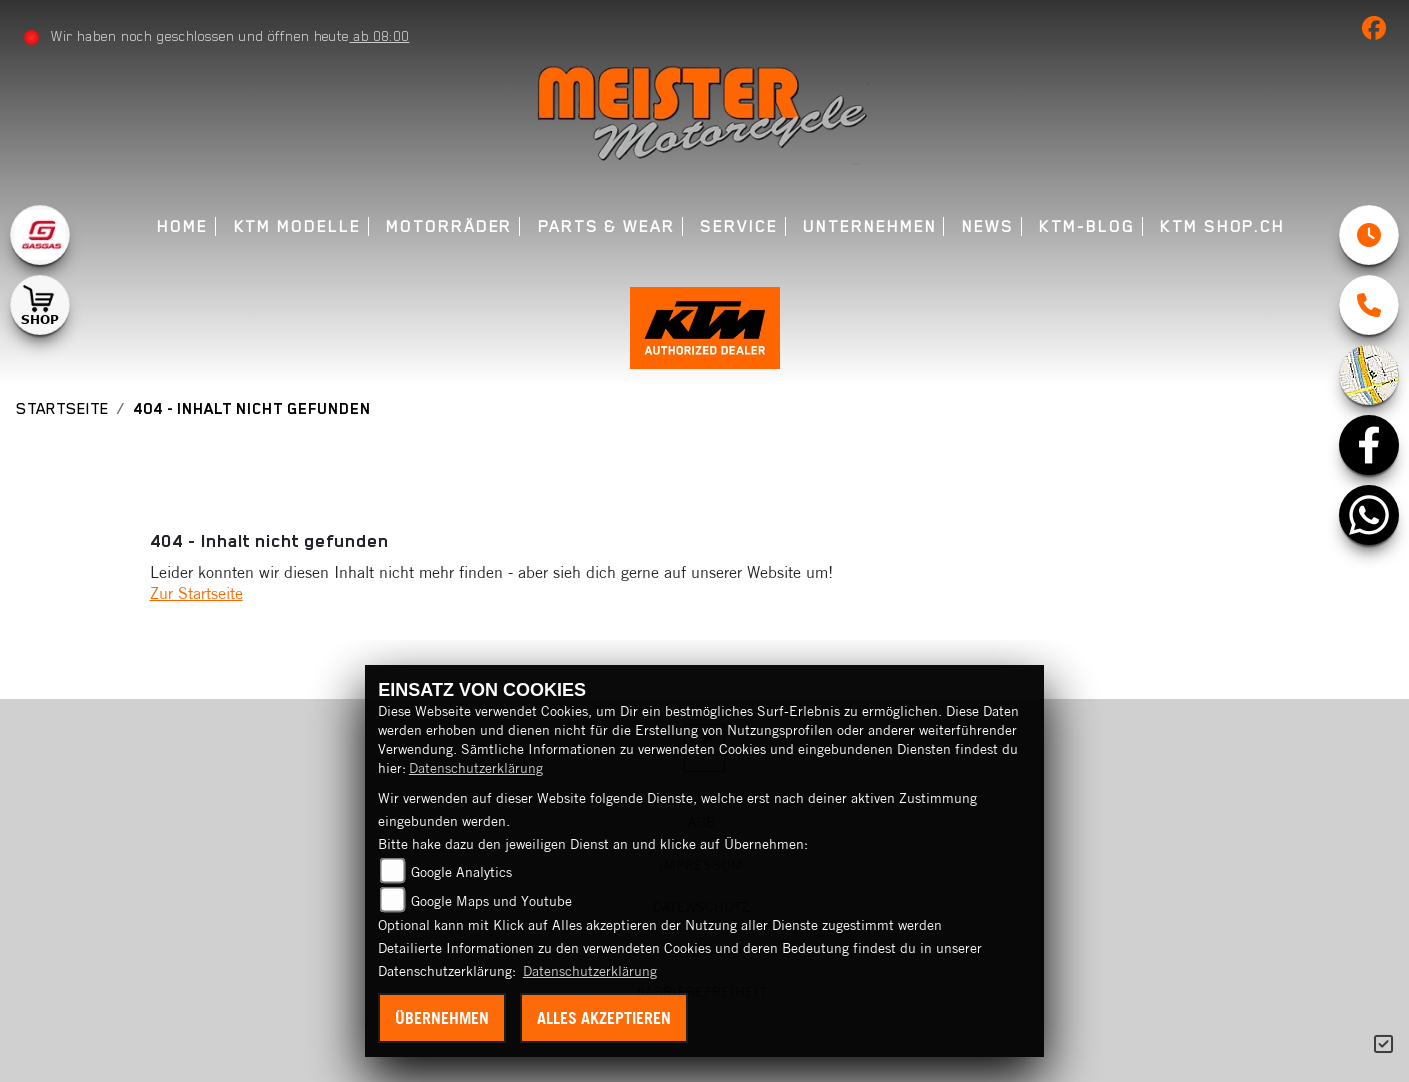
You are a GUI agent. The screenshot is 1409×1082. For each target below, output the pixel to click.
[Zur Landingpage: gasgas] (40, 235)
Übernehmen (442, 1018)
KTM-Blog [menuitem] (1086, 226)
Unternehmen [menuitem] (869, 226)
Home (182, 226)
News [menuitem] (988, 226)
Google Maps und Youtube (491, 901)
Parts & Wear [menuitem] (606, 226)
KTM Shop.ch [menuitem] (1222, 226)
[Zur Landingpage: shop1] (40, 305)
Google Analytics (461, 872)
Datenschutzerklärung (476, 768)
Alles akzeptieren (604, 1018)
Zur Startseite (196, 593)
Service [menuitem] (738, 226)
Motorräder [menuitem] (449, 226)
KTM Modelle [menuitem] (297, 226)
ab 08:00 (379, 36)
